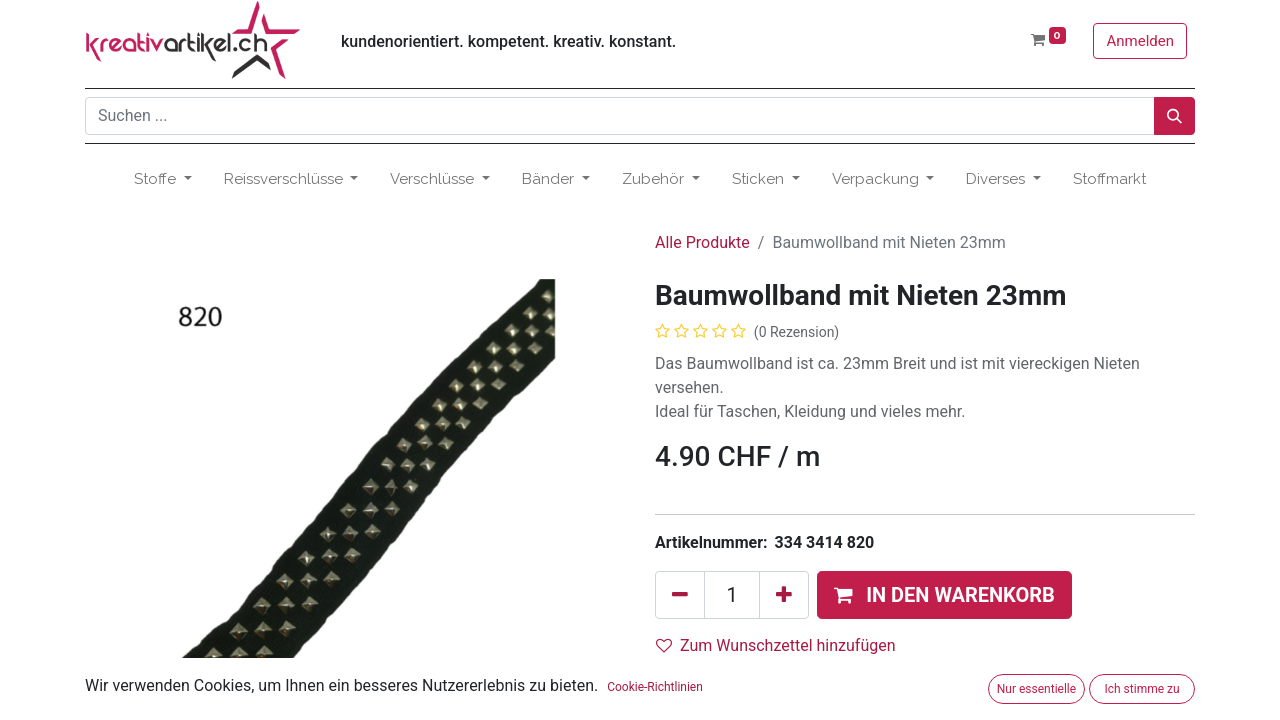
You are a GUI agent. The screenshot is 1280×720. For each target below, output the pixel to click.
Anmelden (1140, 41)
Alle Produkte (702, 242)
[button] (944, 595)
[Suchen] (1174, 116)
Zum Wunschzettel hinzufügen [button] (776, 645)
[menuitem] (1109, 179)
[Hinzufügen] (784, 595)
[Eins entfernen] (680, 595)
